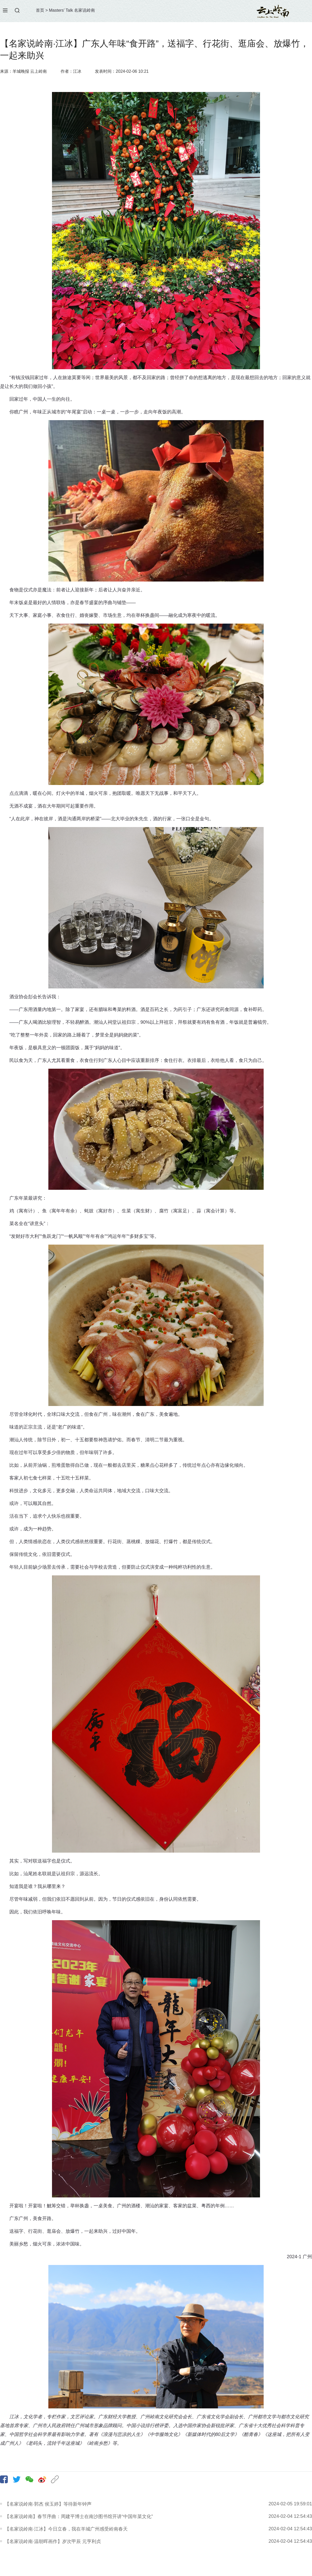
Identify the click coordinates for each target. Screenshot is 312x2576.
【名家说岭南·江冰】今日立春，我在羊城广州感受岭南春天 (66, 2529)
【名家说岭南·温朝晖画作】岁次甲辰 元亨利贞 (53, 2541)
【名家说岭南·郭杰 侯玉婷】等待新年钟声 (48, 2504)
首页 (40, 10)
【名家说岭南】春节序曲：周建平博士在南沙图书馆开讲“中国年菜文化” (79, 2516)
